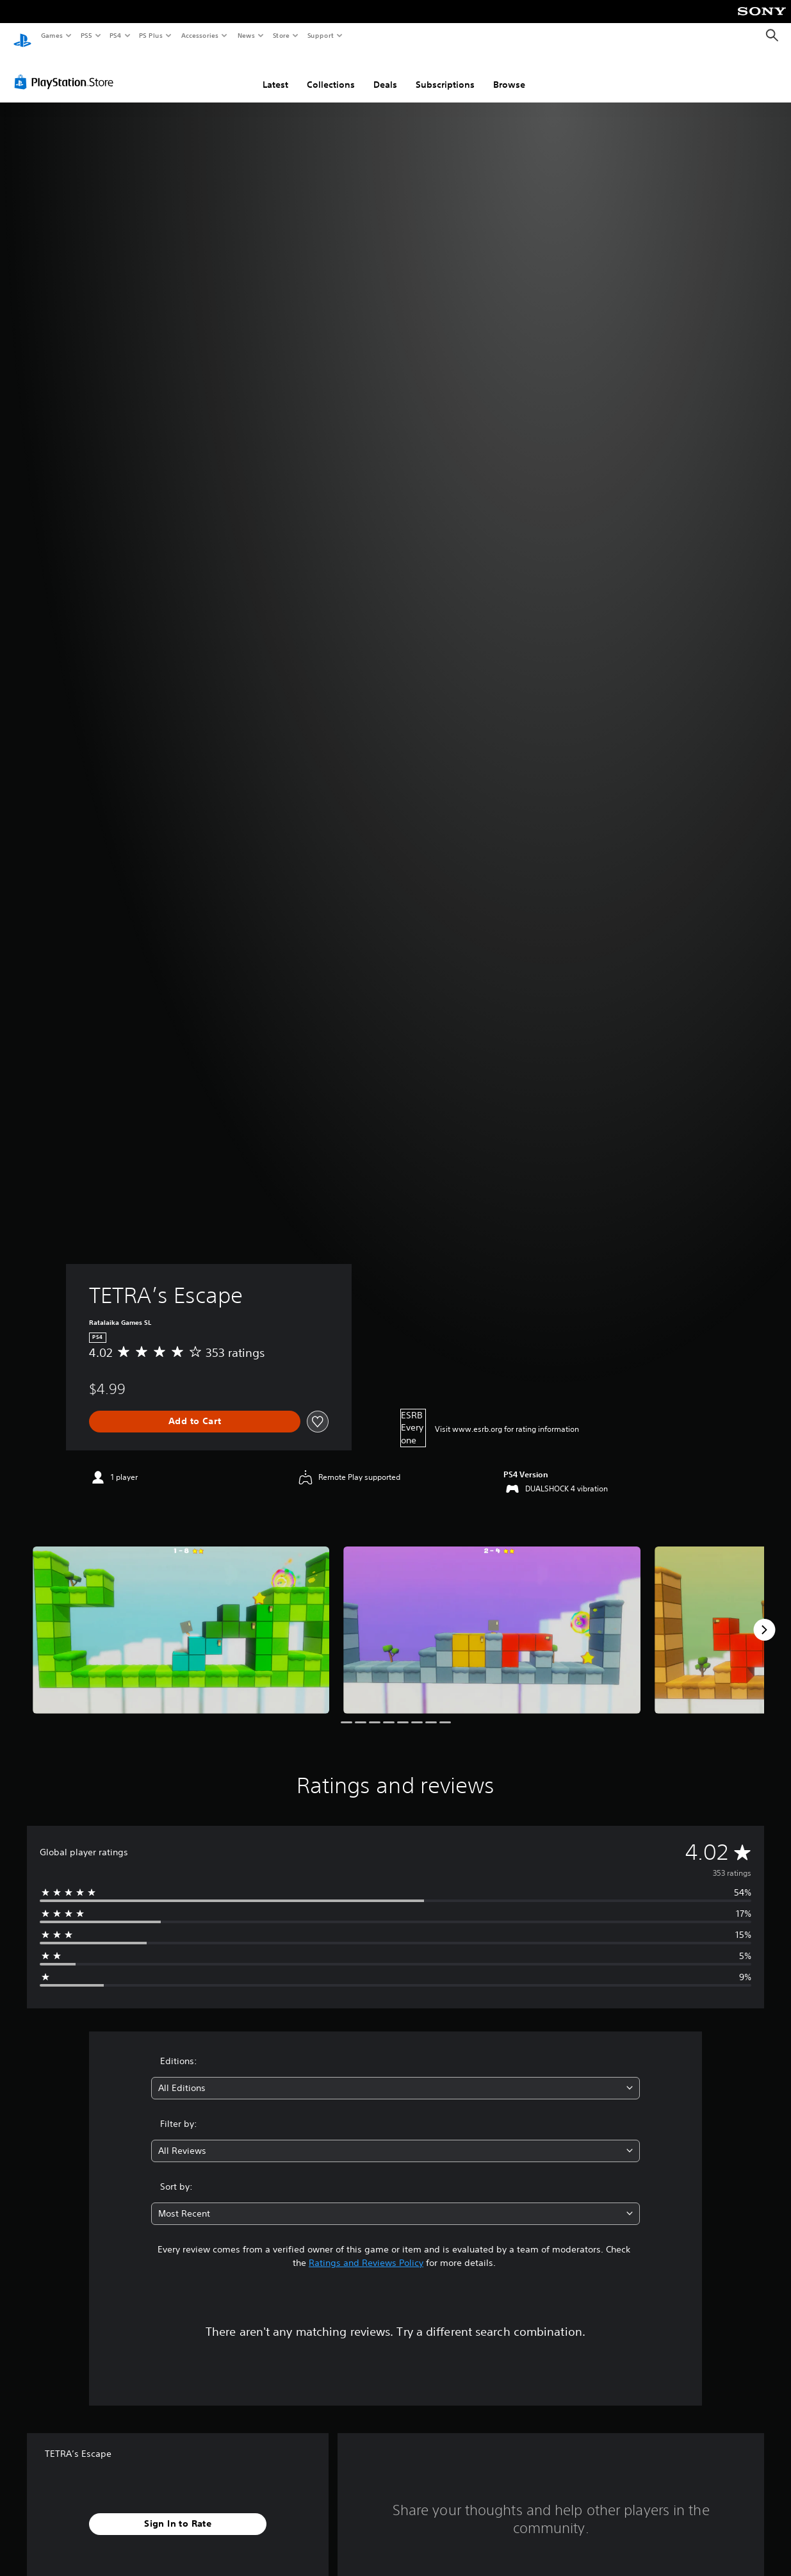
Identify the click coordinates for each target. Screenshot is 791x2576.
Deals (385, 72)
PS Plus (151, 35)
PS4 (115, 35)
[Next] (764, 1617)
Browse (509, 72)
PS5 (86, 35)
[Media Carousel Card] (181, 1618)
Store (280, 35)
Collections (331, 72)
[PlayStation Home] (22, 36)
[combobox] (395, 2076)
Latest (275, 72)
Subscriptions (445, 72)
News (246, 35)
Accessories (199, 35)
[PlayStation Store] (66, 70)
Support (320, 35)
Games (51, 35)
